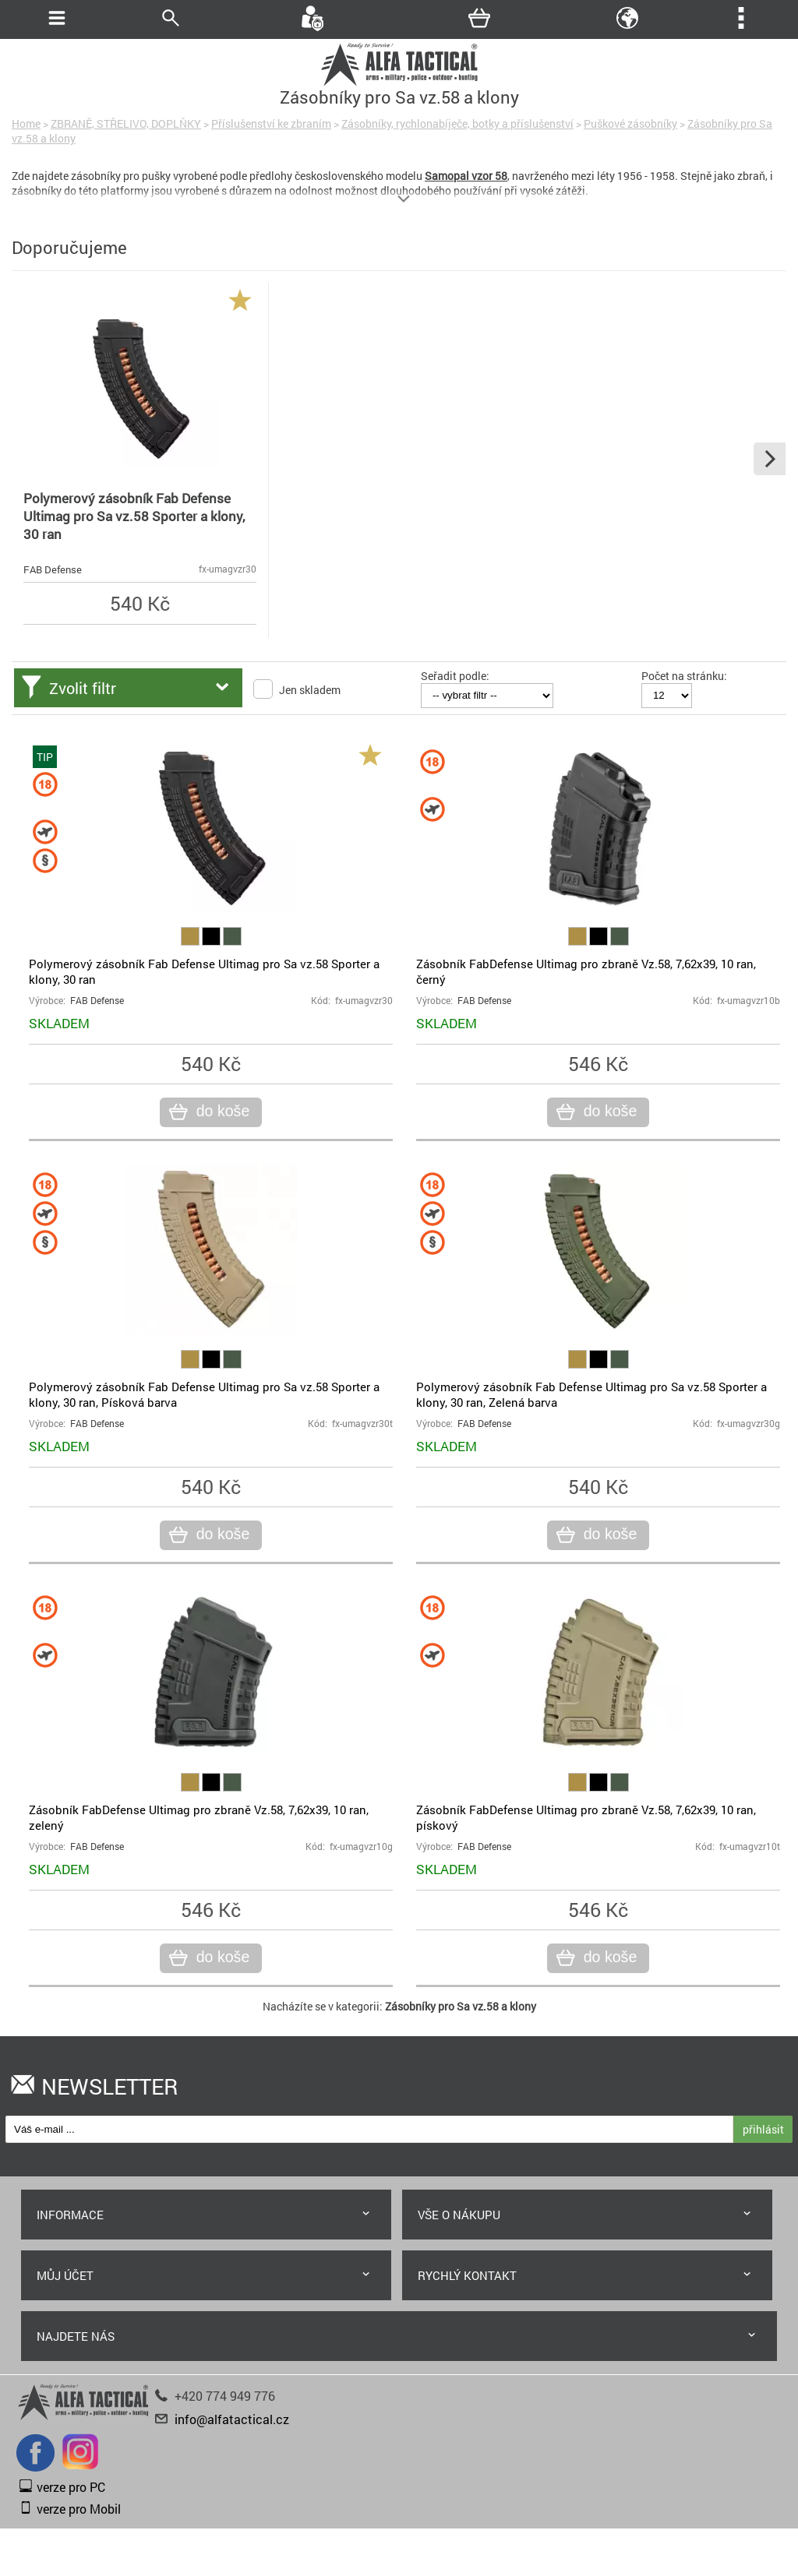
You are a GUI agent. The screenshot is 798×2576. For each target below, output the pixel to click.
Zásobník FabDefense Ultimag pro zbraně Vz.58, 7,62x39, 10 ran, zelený (199, 1817)
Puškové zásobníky (630, 123)
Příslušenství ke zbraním (271, 123)
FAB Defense (52, 569)
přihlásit (763, 2129)
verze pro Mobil (79, 2508)
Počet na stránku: (684, 675)
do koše (221, 1111)
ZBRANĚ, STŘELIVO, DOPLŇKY (126, 123)
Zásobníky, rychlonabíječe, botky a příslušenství (457, 123)
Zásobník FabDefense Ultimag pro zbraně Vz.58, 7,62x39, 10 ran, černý (586, 971)
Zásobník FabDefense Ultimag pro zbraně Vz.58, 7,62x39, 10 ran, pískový (586, 1817)
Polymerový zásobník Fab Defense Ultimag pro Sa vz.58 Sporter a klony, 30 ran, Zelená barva (591, 1394)
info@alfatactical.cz (232, 2419)
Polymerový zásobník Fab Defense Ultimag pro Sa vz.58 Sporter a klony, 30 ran (134, 516)
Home (26, 123)
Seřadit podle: (455, 675)
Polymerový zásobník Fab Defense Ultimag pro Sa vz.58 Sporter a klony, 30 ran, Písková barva (204, 1394)
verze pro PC (71, 2487)
